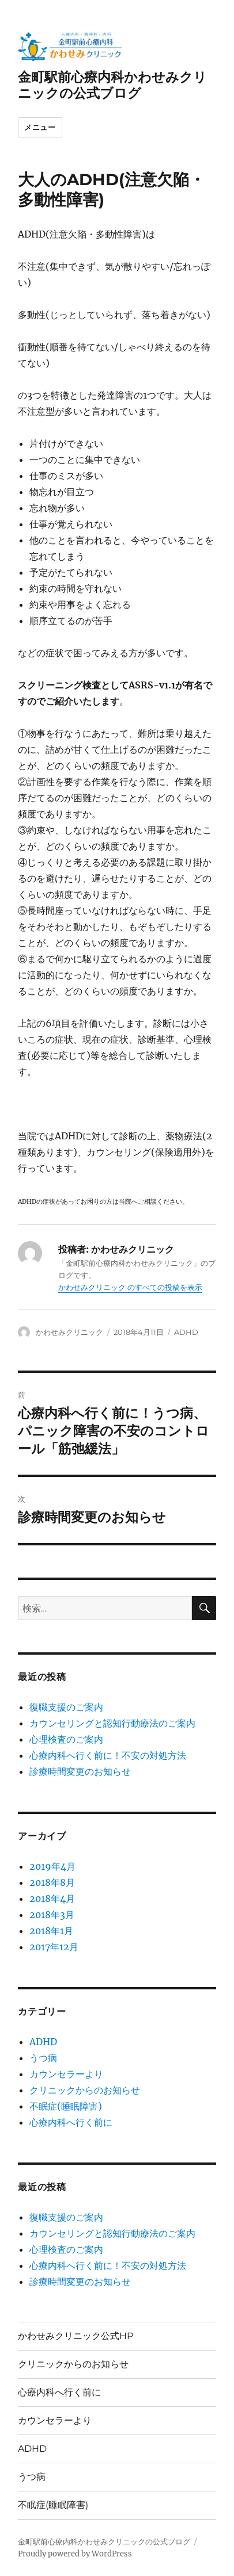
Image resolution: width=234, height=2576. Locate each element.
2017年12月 (53, 1947)
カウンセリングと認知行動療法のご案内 (112, 1723)
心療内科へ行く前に (70, 2122)
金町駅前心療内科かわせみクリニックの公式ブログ (112, 85)
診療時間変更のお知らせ (80, 1771)
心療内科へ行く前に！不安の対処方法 (107, 1755)
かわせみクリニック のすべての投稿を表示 (130, 1287)
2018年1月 (51, 1930)
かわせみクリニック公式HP (75, 2335)
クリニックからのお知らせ (84, 2090)
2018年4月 (52, 1898)
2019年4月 (52, 1866)
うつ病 (43, 2058)
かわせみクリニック (69, 1332)
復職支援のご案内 (66, 1707)
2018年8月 (52, 1882)
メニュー (39, 127)
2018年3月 (51, 1914)
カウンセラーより (66, 2074)
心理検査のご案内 (66, 1739)
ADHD (186, 1332)
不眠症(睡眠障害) (65, 2106)
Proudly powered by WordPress (75, 2554)
